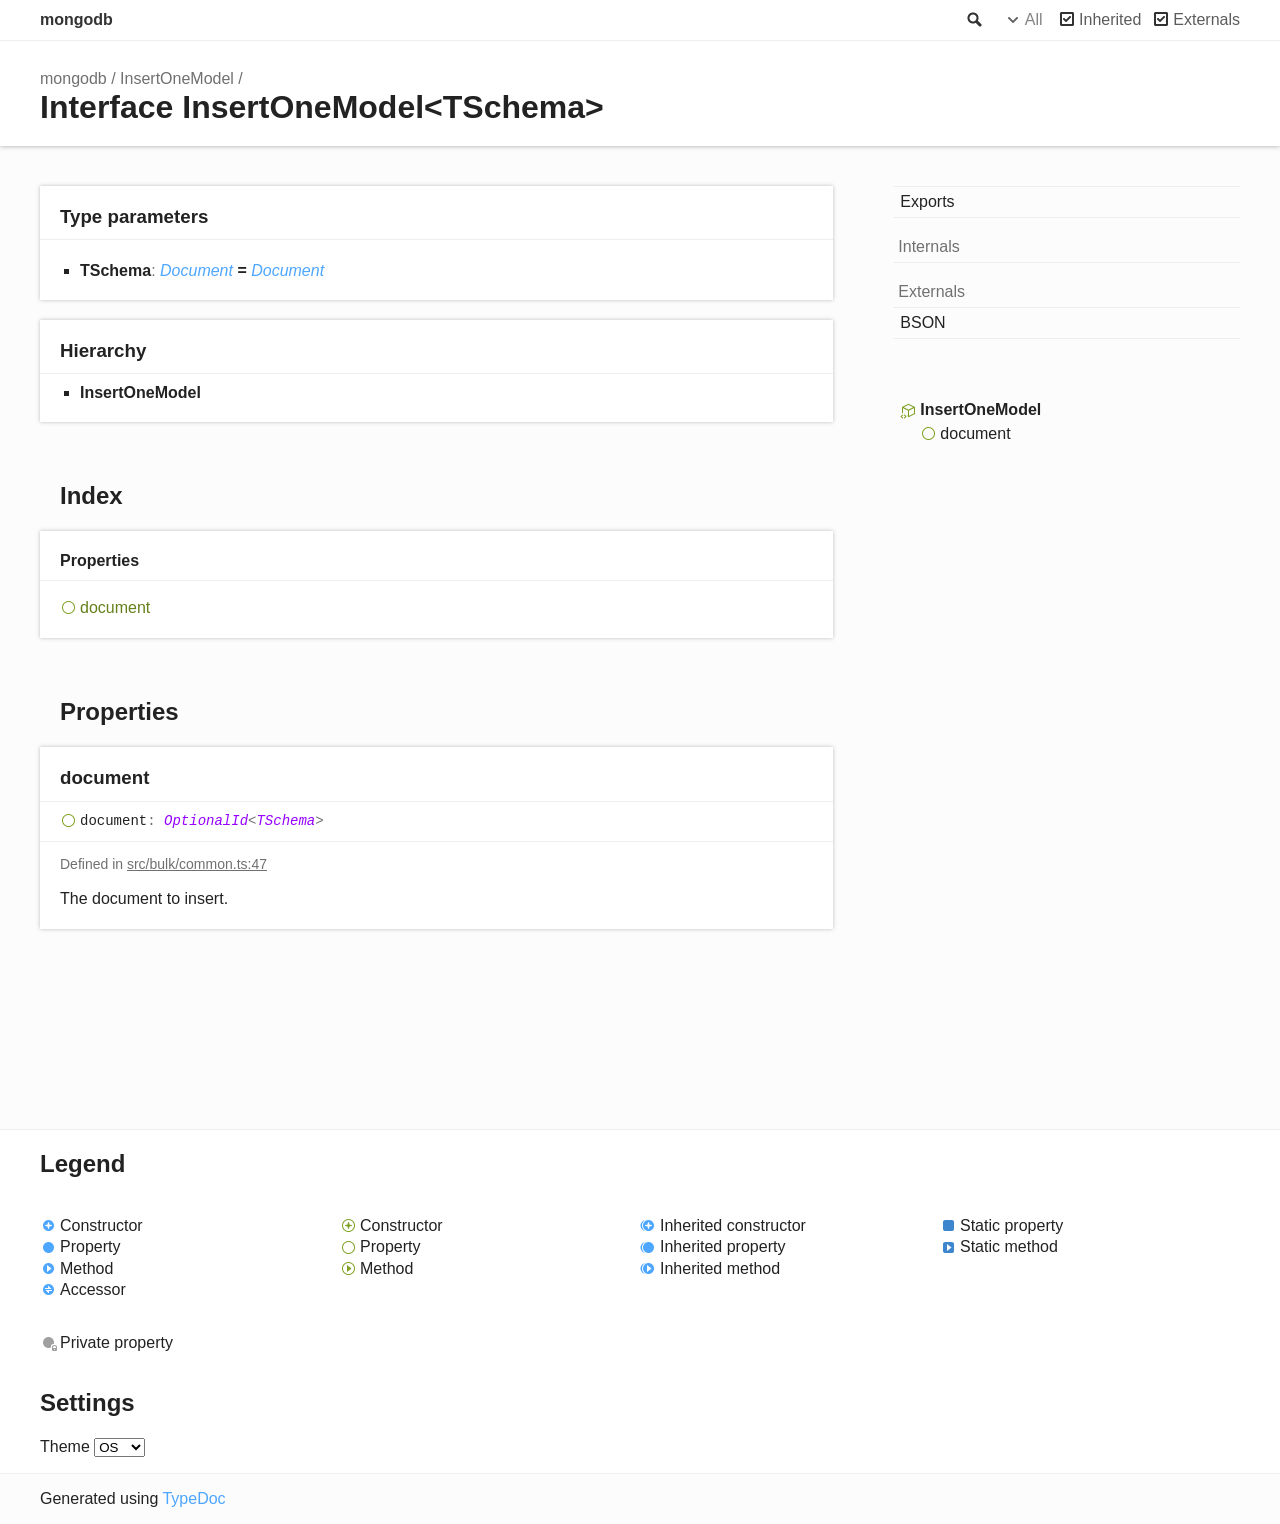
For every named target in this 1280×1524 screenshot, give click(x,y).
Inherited (1110, 19)
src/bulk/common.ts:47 (197, 864)
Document (196, 270)
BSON (922, 322)
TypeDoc (193, 1498)
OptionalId (206, 821)
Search (973, 20)
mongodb (76, 19)
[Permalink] (168, 779)
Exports (927, 201)
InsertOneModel (177, 78)
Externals (1206, 19)
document (115, 607)
